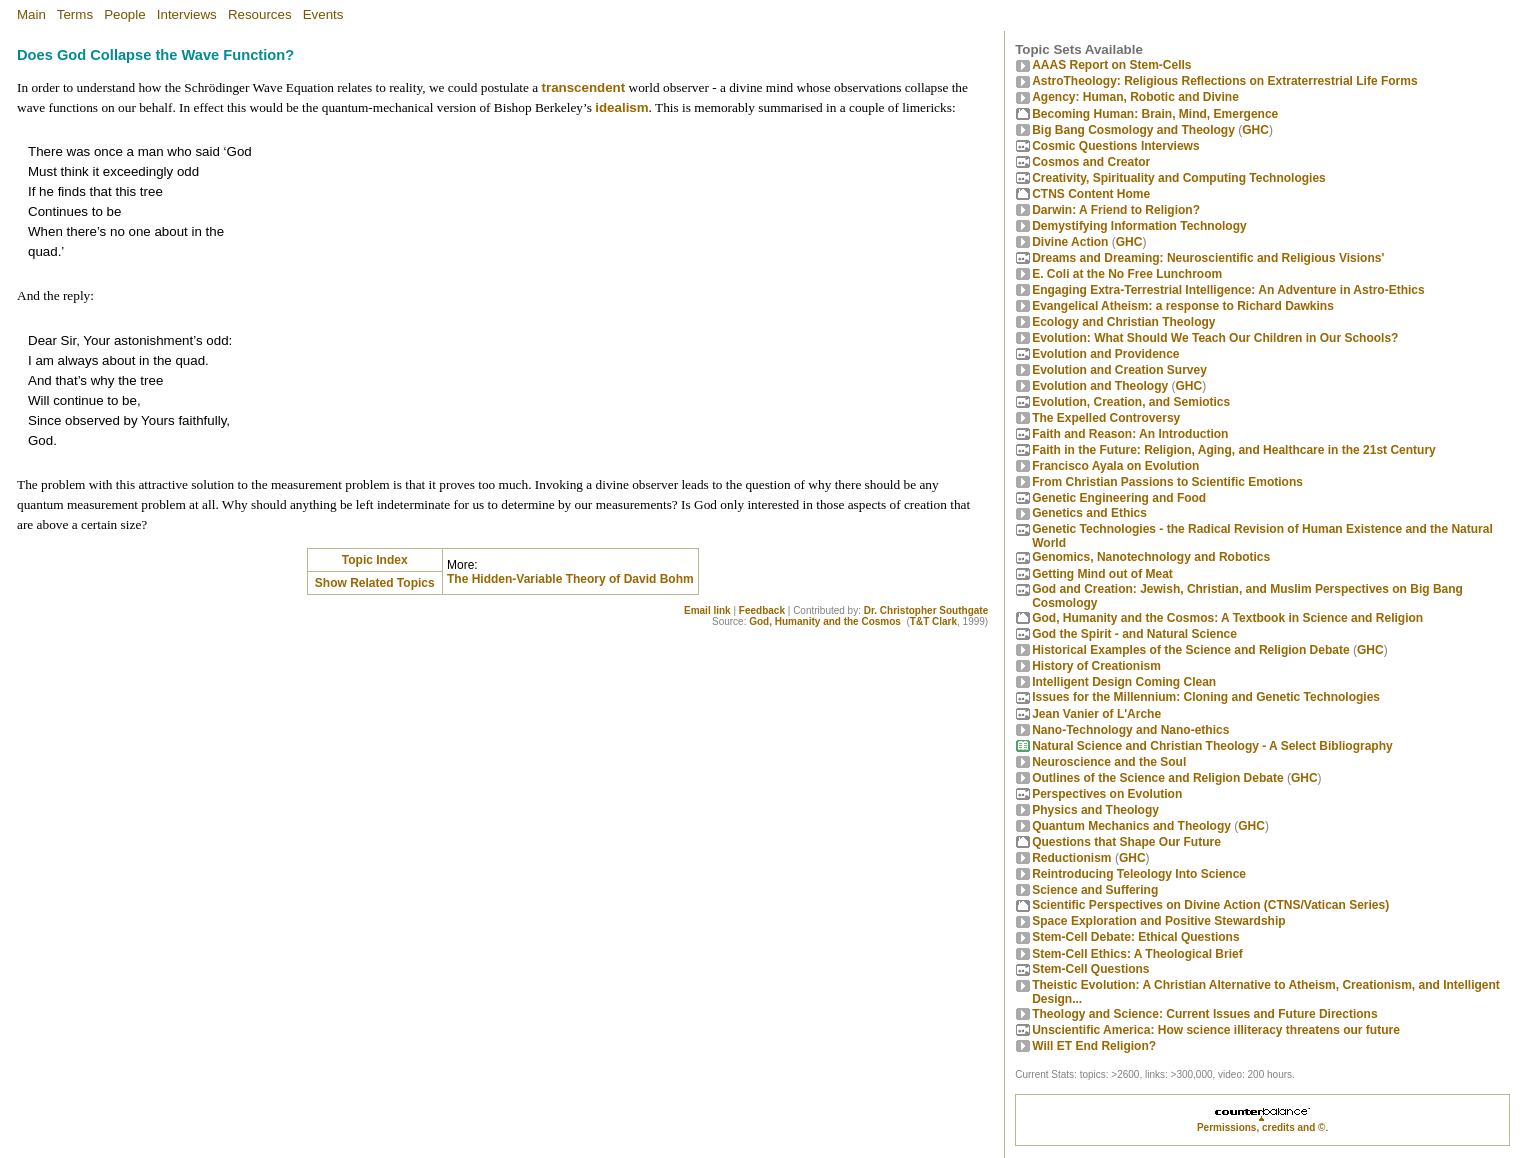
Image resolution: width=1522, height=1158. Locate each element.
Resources (260, 14)
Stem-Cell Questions (1090, 969)
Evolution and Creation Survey (1119, 370)
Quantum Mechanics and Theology (1131, 826)
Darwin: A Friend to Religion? (1116, 210)
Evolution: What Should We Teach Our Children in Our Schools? (1215, 338)
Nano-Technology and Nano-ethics (1130, 730)
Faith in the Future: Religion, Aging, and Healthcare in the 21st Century (1234, 450)
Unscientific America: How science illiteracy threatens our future (1216, 1030)
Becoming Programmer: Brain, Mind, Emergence (1155, 114)
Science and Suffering (1095, 890)
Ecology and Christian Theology (1123, 322)
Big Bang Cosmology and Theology (1133, 130)
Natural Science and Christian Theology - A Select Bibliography (1212, 746)
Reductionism (1071, 858)
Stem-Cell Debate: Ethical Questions (1135, 937)
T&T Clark (933, 621)
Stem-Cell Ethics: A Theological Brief (1137, 954)
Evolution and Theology (1100, 386)
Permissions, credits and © (1261, 1127)
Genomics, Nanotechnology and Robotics (1151, 557)
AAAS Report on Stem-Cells (1111, 65)
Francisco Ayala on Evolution (1115, 466)
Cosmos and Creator (1091, 162)
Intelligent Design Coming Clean (1124, 682)
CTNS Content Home (1091, 194)
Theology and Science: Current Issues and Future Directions (1204, 1014)
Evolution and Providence (1105, 354)
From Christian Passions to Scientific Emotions (1167, 482)
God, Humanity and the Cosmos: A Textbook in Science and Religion (1227, 618)
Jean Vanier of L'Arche (1096, 714)
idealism (621, 107)
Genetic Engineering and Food (1119, 498)
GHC (1255, 130)
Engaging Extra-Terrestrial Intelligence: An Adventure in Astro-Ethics (1228, 290)
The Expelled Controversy (1106, 418)
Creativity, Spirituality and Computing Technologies (1179, 178)
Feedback (762, 610)
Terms (75, 14)
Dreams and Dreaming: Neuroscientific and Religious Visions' (1208, 258)
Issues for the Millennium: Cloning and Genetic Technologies (1206, 697)
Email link (707, 610)
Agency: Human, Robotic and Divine (1135, 97)
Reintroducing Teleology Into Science (1139, 874)
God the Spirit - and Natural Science (1134, 634)
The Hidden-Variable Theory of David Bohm (570, 579)
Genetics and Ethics (1089, 513)
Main (31, 14)
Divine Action (1070, 242)
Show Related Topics (375, 583)
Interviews (187, 14)
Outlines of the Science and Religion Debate (1157, 778)
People (125, 14)
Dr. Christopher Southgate (926, 610)
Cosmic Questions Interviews (1115, 146)
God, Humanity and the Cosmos (825, 621)
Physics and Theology (1095, 810)
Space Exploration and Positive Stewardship (1158, 921)
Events (323, 14)
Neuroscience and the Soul (1109, 762)
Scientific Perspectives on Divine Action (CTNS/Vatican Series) (1210, 905)
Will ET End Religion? (1094, 1046)
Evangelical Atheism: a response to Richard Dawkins (1183, 306)
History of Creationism (1096, 666)
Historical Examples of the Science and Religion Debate (1190, 650)
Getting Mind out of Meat (1102, 574)
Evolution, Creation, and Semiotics (1131, 402)
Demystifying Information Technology (1139, 226)
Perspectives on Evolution (1107, 794)
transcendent (584, 87)
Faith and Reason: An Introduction (1130, 434)
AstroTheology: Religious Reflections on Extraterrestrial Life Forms (1224, 81)
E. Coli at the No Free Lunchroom (1127, 274)
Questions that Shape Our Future (1126, 842)
